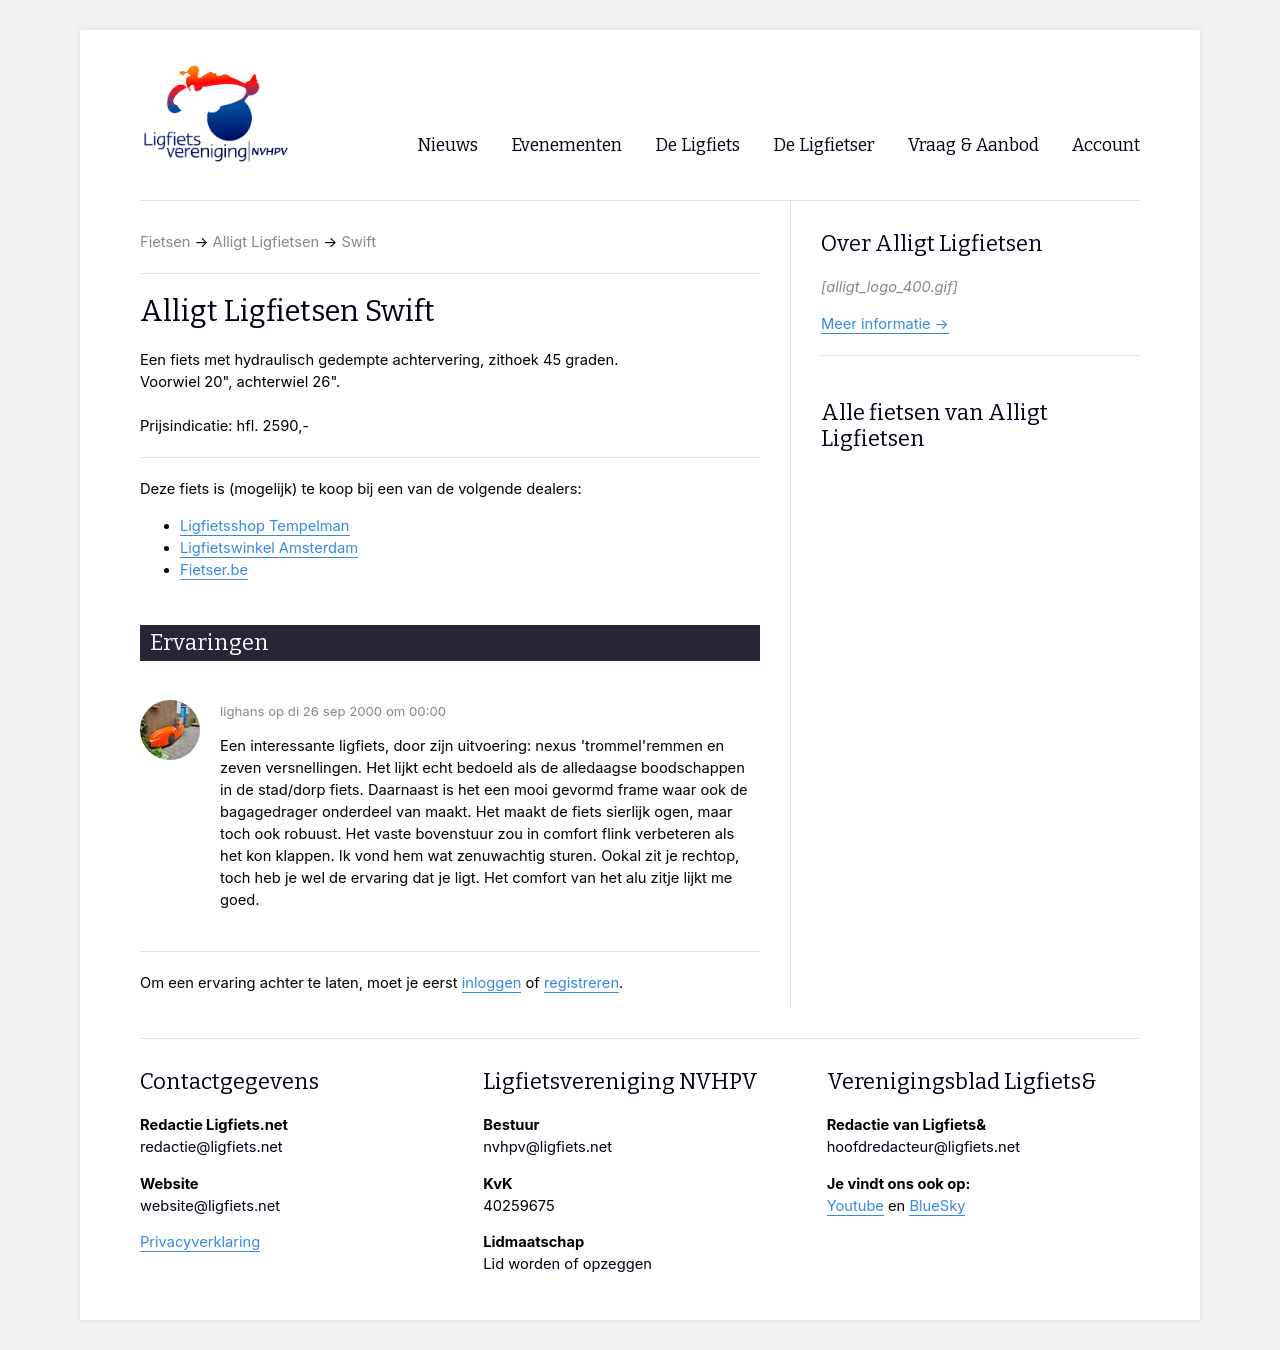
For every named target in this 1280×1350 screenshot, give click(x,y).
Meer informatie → (885, 324)
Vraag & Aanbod (973, 145)
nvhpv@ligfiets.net (547, 1147)
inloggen (492, 983)
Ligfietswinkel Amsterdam (269, 548)
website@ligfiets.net (210, 1206)
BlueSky (937, 1206)
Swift (358, 242)
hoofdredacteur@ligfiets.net (923, 1147)
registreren (581, 983)
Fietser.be (214, 570)
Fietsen (165, 242)
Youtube (855, 1206)
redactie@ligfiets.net (211, 1147)
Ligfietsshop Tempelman (265, 526)
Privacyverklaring (200, 1242)
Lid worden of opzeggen (567, 1264)
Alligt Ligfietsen (266, 242)
